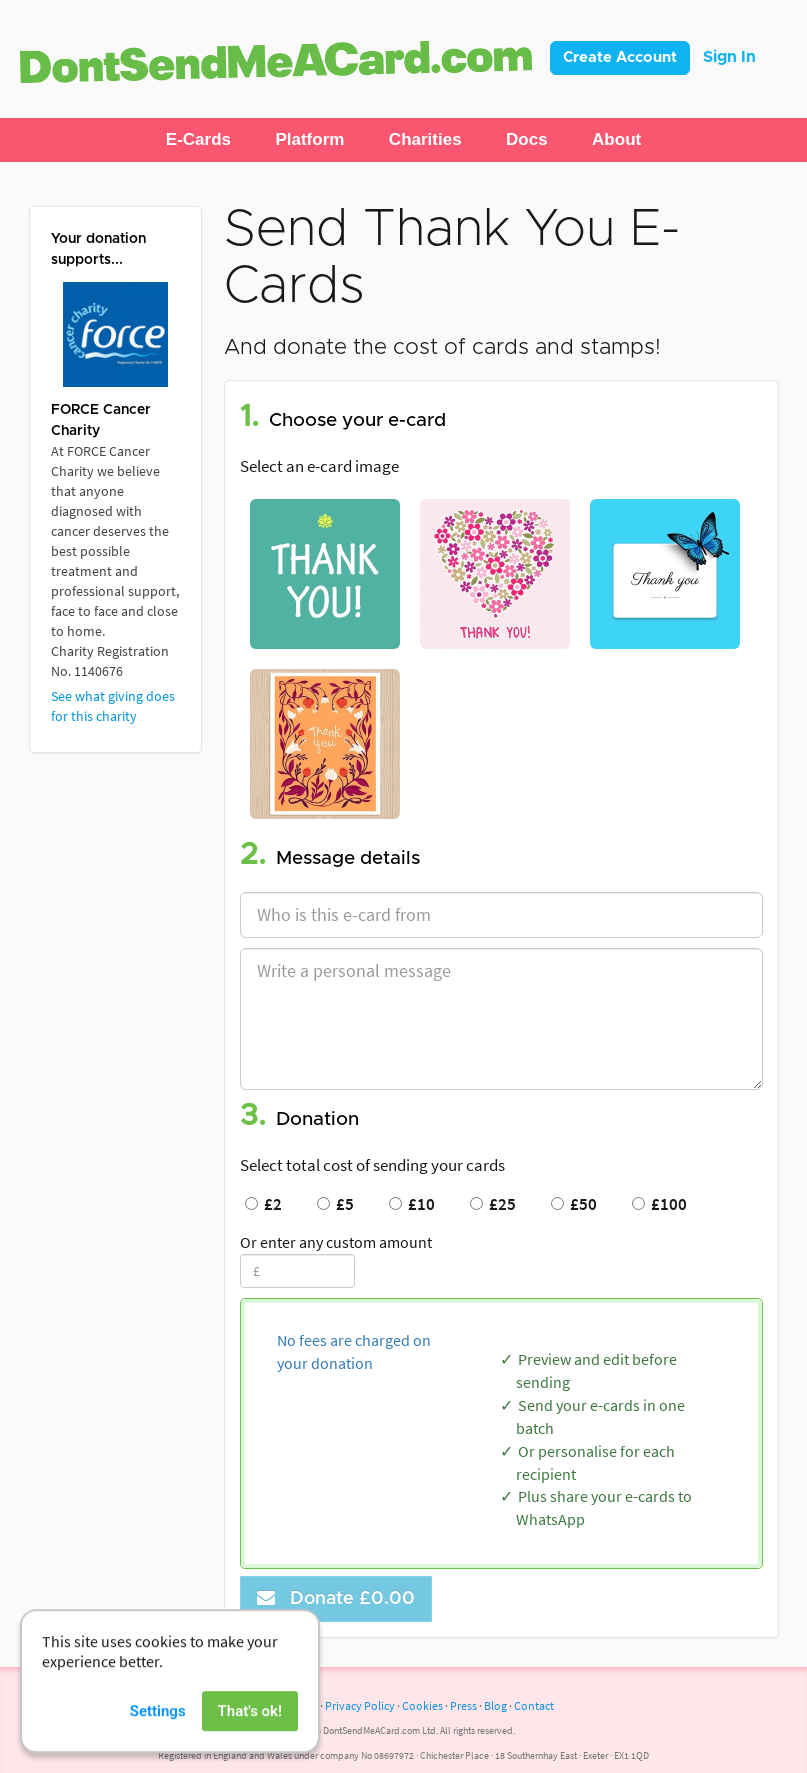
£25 (493, 1204)
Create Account (620, 57)
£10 (412, 1204)
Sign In (729, 57)
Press (463, 1705)
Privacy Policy (360, 1705)
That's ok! (250, 1741)
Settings (158, 1741)
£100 (659, 1204)
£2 (263, 1204)
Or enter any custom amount (336, 1242)
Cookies (422, 1705)
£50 (574, 1204)
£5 (335, 1204)
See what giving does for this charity (113, 706)
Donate (336, 1598)
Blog (495, 1705)
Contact (534, 1705)
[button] (198, 140)
